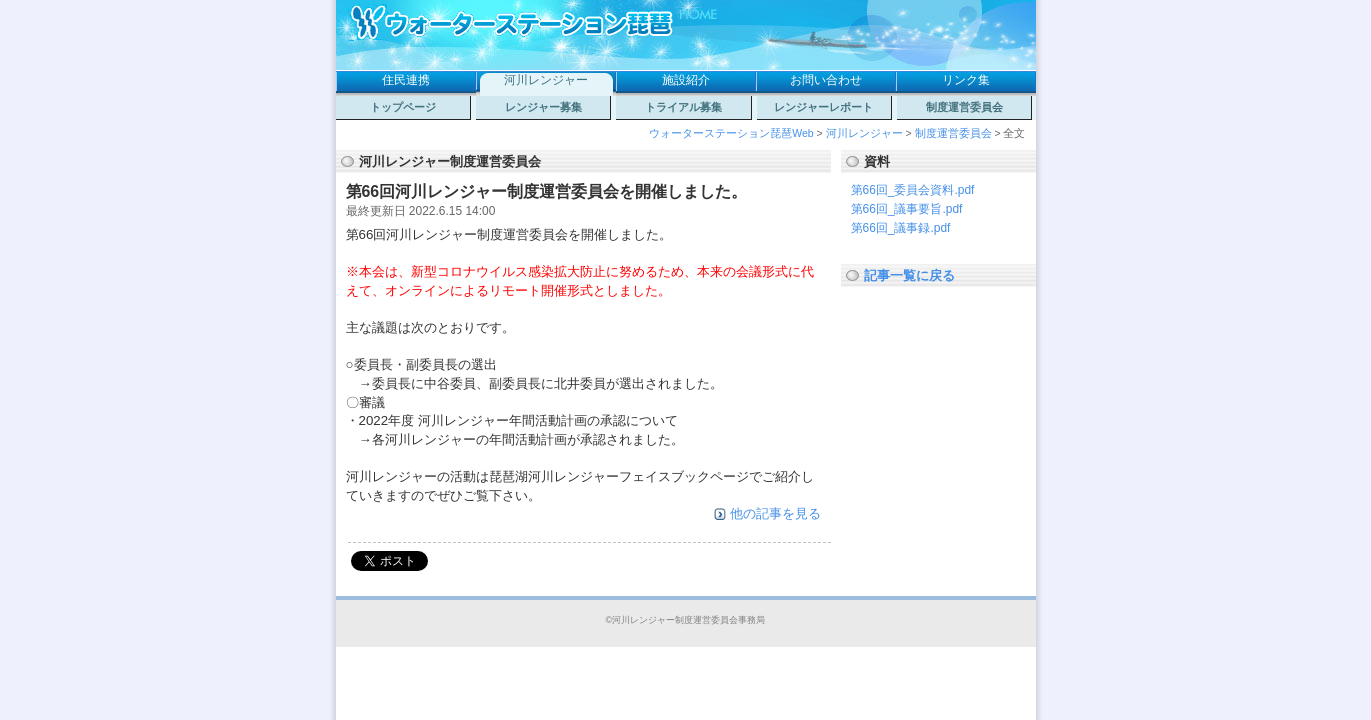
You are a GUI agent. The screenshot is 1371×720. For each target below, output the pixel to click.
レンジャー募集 (543, 107)
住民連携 (406, 80)
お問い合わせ (826, 80)
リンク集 (966, 80)
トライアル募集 (683, 107)
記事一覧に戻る (909, 275)
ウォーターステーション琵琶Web (731, 133)
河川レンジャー (546, 80)
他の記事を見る (775, 513)
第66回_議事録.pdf (901, 228)
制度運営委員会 (964, 107)
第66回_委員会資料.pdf (913, 190)
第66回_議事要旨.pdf (907, 209)
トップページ (403, 107)
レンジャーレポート (823, 107)
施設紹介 (686, 80)
